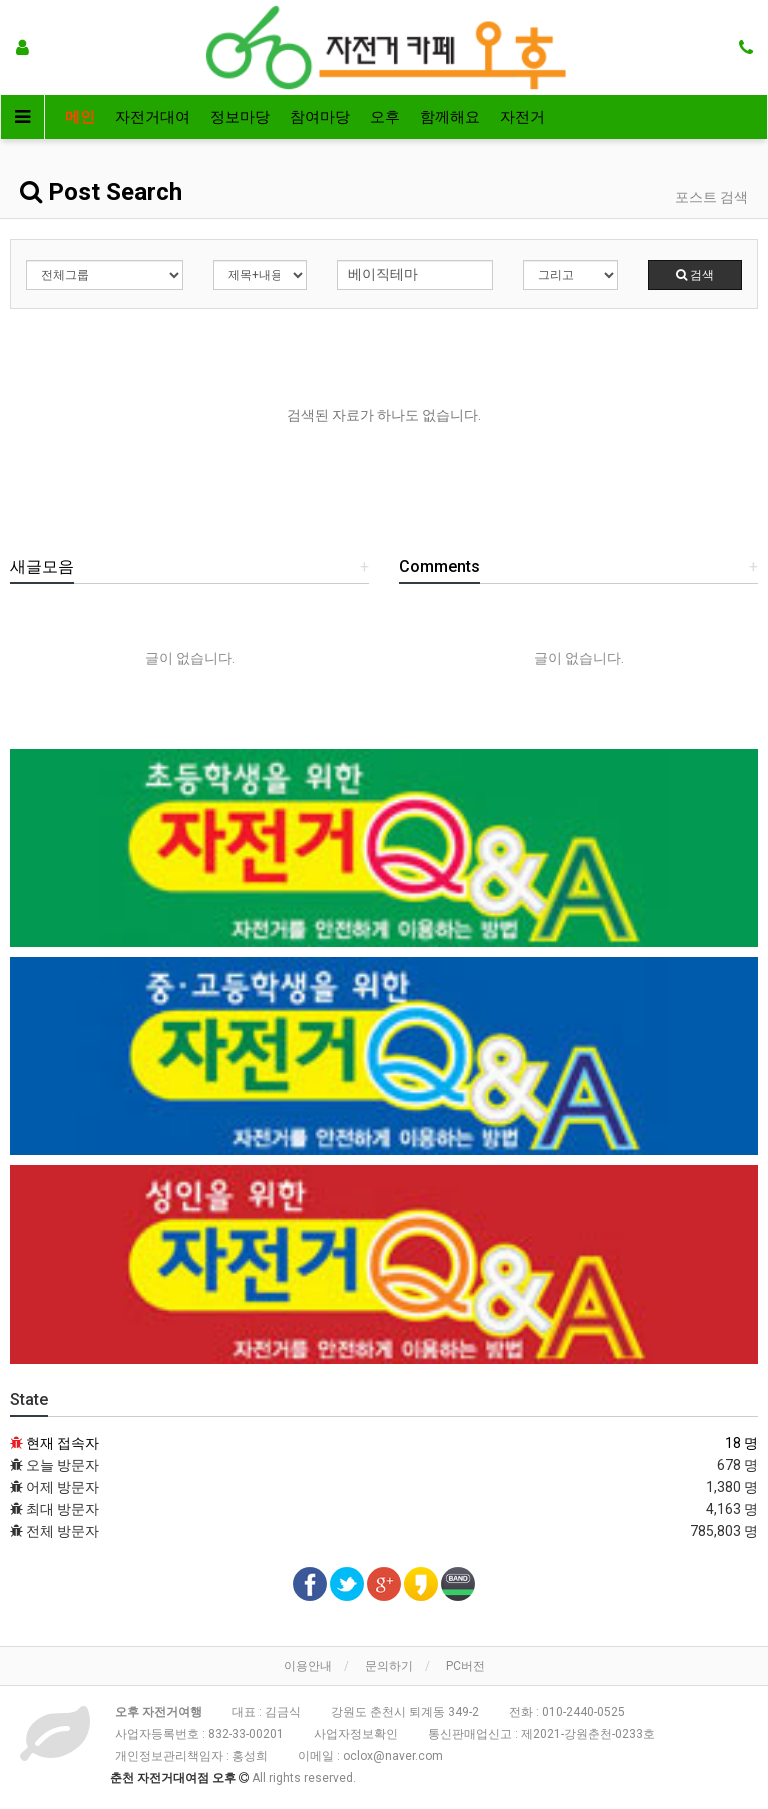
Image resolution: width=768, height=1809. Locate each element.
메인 (80, 117)
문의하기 (389, 1666)
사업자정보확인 (356, 1734)
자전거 (522, 117)
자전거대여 (152, 117)
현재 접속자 (62, 1443)
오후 (385, 117)
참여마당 (320, 117)
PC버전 (465, 1666)
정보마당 (240, 117)
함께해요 (450, 117)
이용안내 (308, 1666)
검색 (695, 275)
